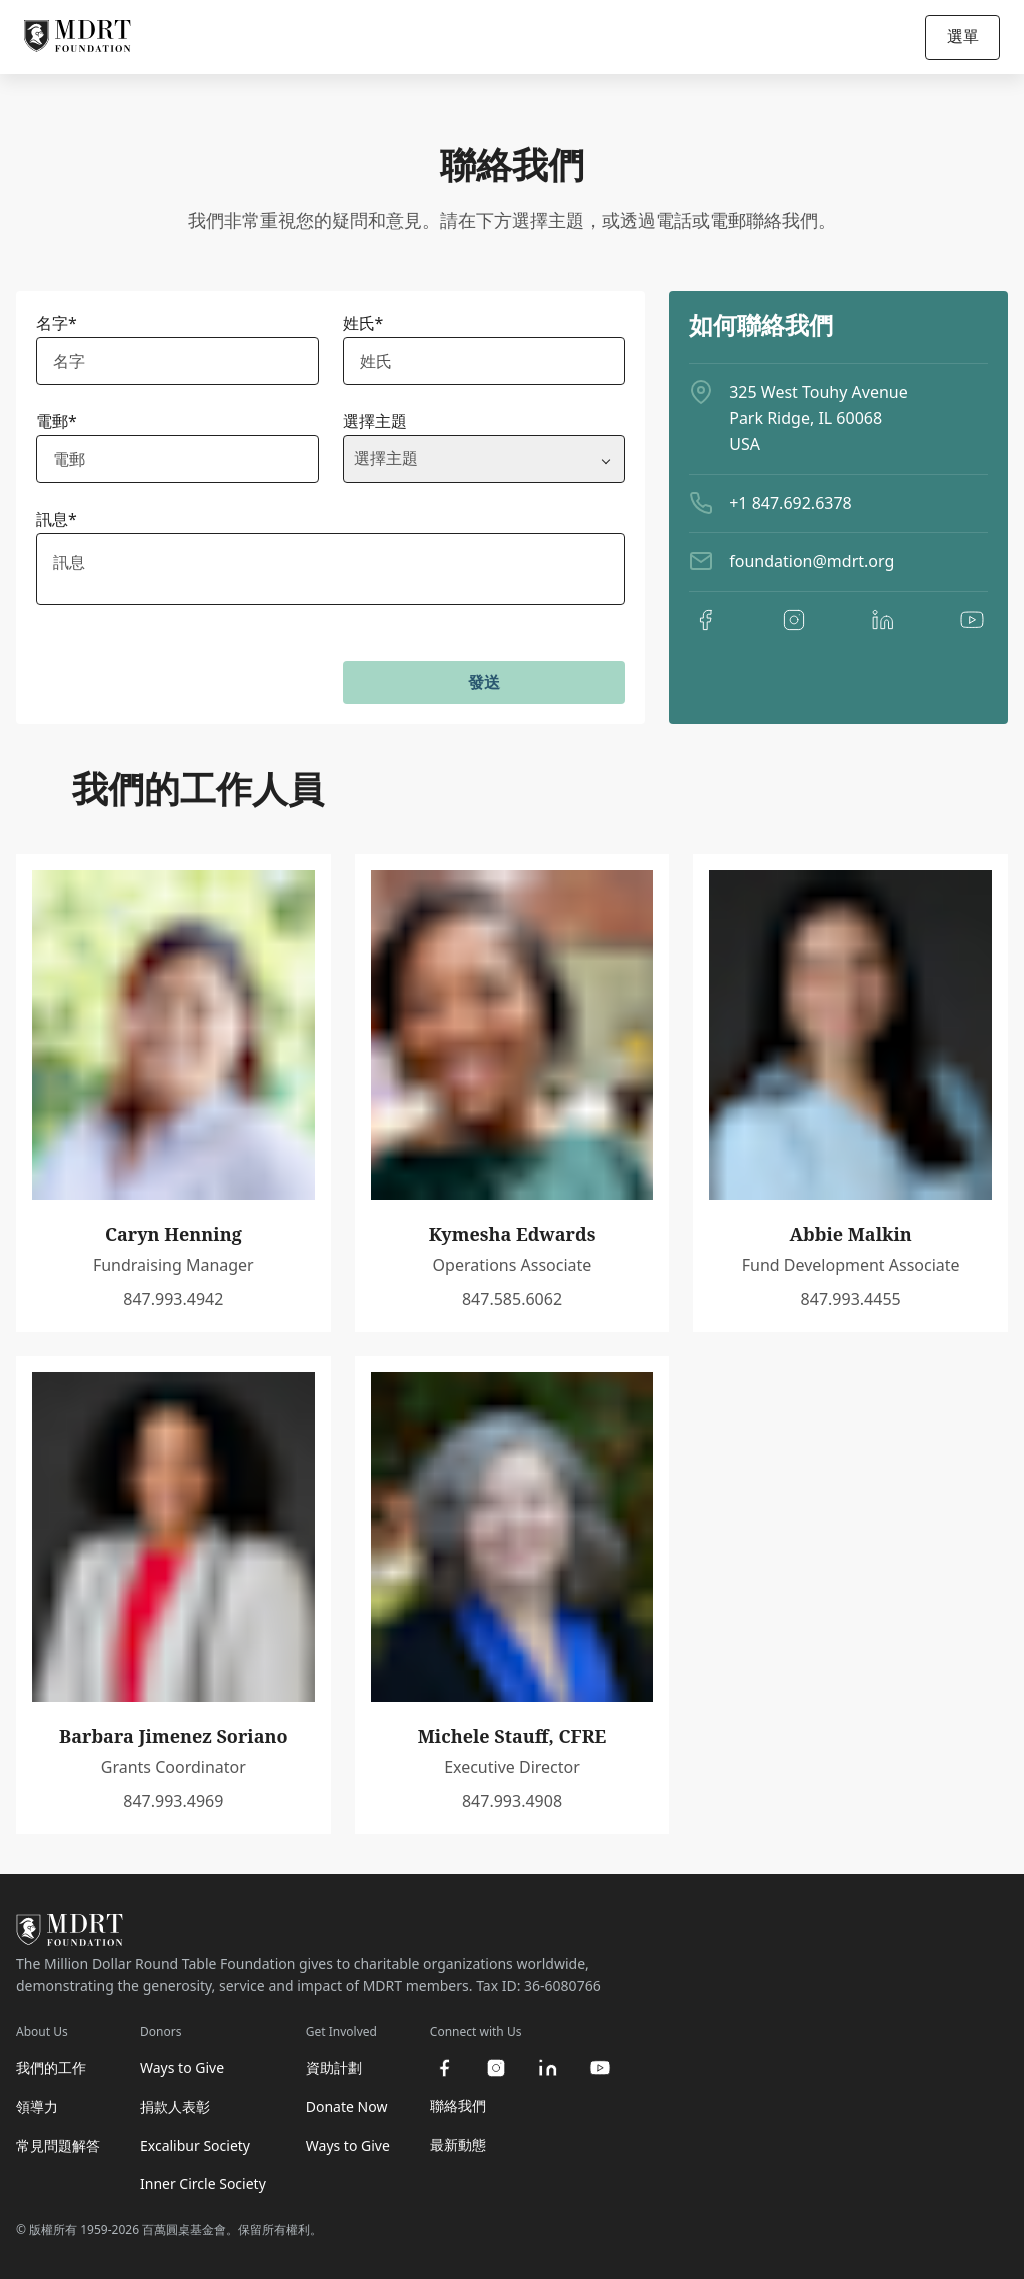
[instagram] (794, 620)
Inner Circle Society (203, 2183)
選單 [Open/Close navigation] (963, 36)
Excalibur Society (195, 2145)
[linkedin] (883, 620)
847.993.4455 (851, 1299)
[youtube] (972, 620)
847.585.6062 (512, 1299)
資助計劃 (334, 2067)
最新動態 (458, 2144)
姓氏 (363, 323)
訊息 (56, 519)
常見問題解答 (58, 2145)
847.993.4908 (512, 1801)
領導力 (37, 2106)
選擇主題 (375, 421)
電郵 (56, 421)
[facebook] (705, 620)
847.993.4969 (173, 1801)
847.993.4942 (173, 1299)
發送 (484, 682)
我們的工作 (51, 2067)
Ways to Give (182, 2067)
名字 (56, 323)
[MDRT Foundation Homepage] (77, 37)
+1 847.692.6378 (790, 503)
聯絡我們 (458, 2105)
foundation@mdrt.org (811, 561)
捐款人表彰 (175, 2106)
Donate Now (347, 2106)
